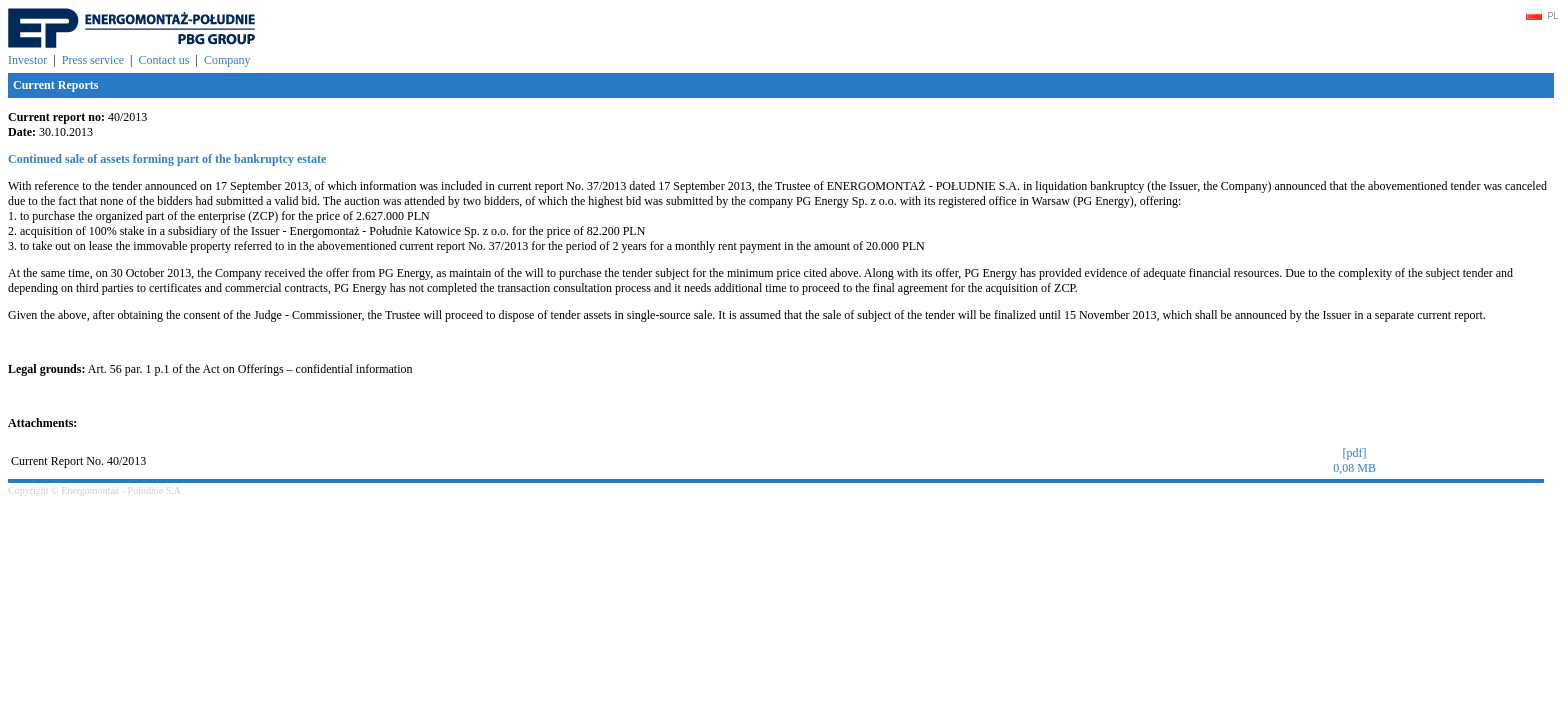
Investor (27, 60)
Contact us (163, 60)
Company (227, 60)
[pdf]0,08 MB (1354, 460)
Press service (93, 60)
